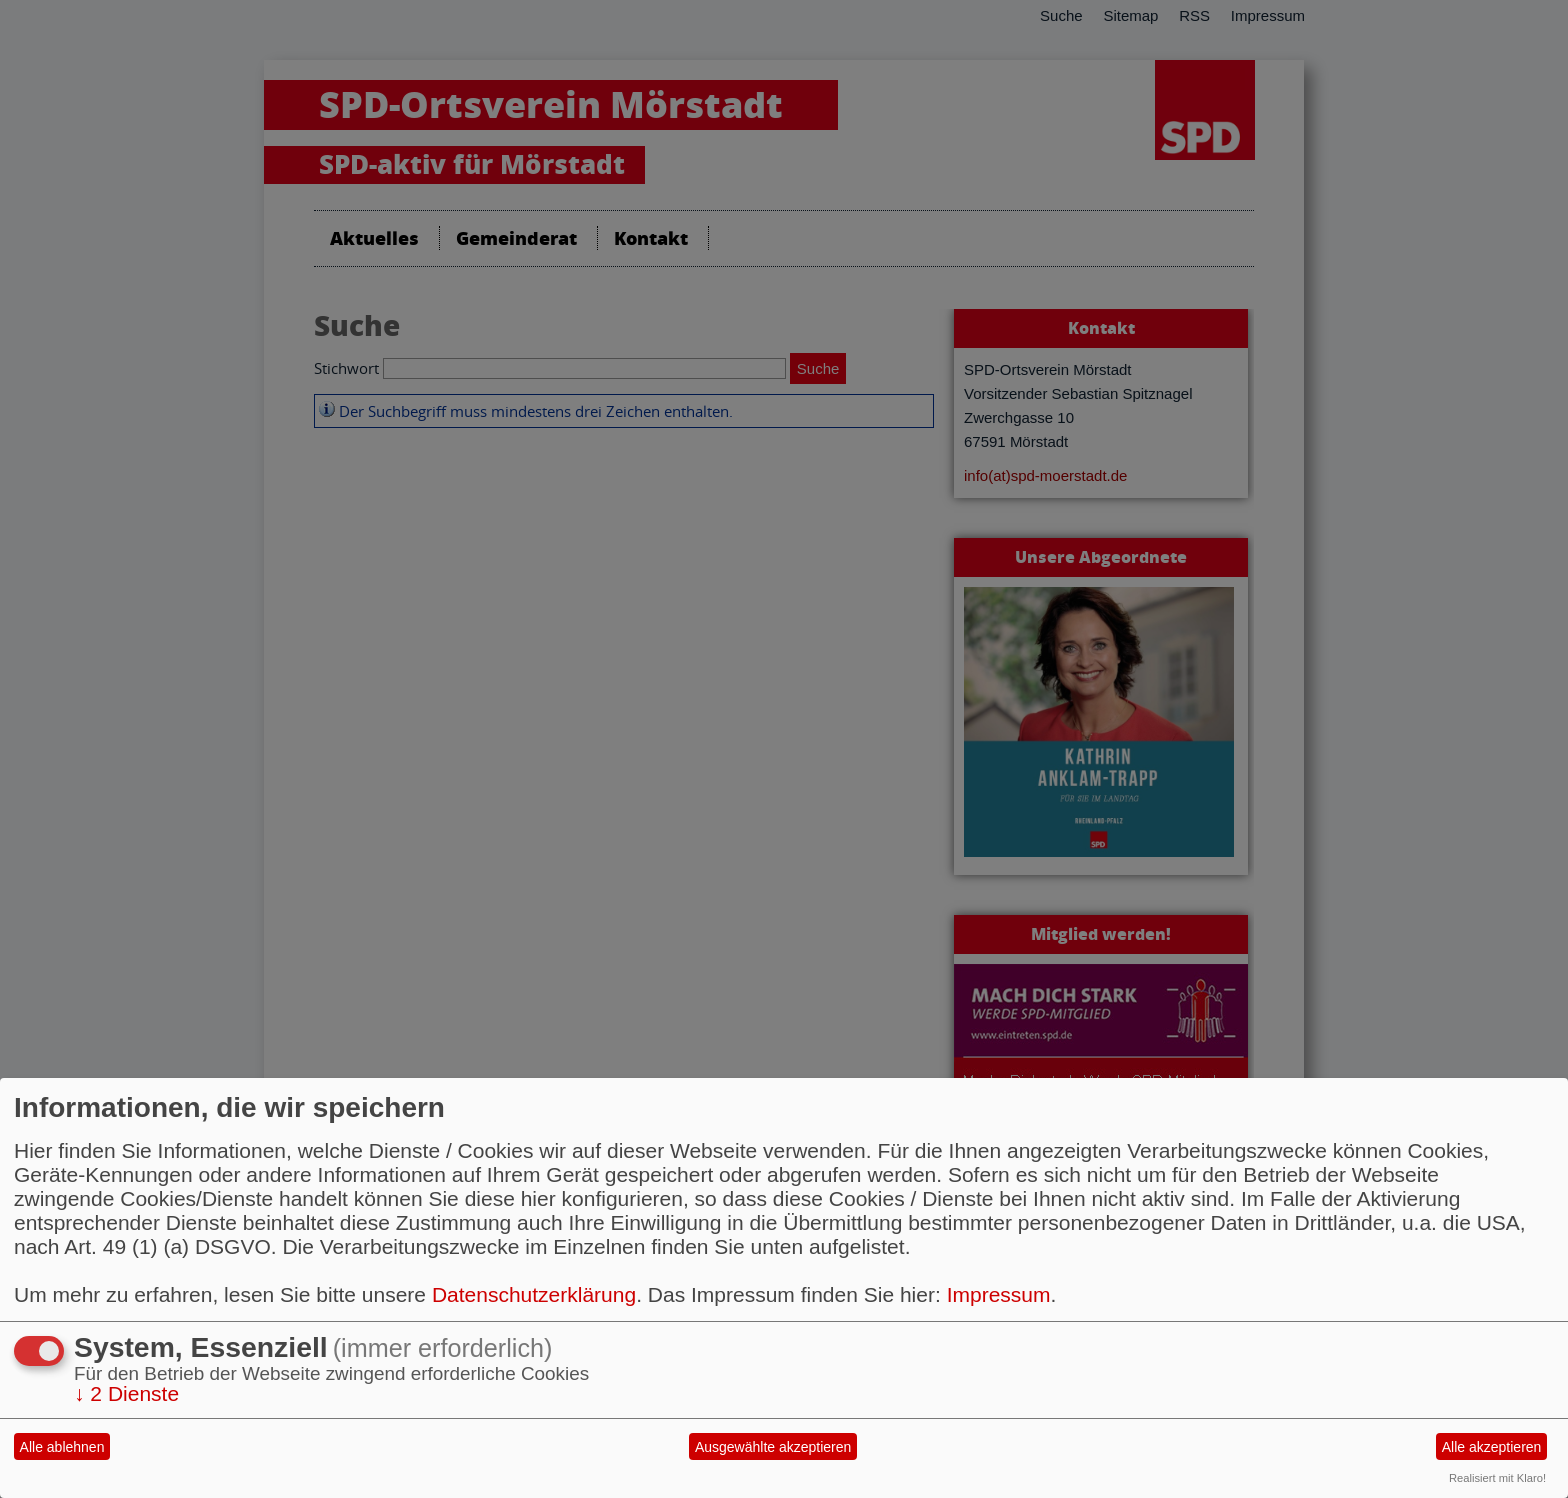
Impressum (999, 1294)
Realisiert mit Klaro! (1497, 1478)
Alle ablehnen (62, 1447)
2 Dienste (126, 1393)
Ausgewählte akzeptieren (773, 1447)
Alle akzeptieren (1492, 1447)
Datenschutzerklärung (534, 1294)
